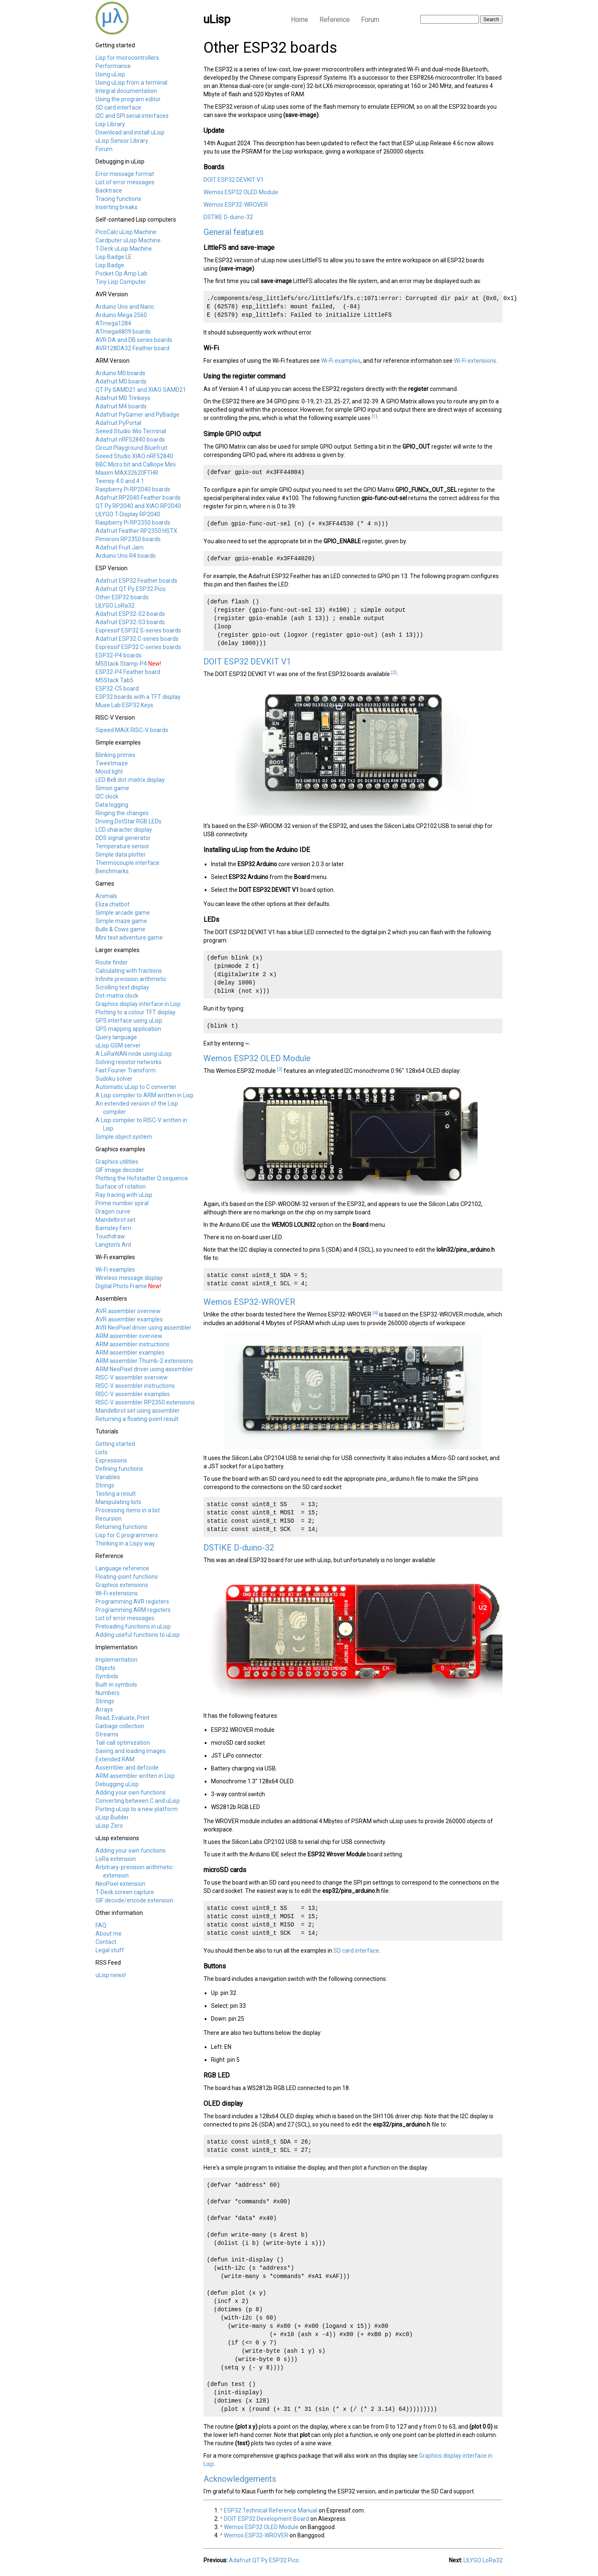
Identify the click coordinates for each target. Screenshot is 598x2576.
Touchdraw (110, 1236)
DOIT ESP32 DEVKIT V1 (233, 179)
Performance (113, 66)
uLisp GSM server (118, 1045)
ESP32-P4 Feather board (128, 672)
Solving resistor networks (129, 1062)
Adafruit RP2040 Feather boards (138, 497)
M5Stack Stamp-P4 (121, 663)
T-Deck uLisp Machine (124, 248)
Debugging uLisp (117, 1784)
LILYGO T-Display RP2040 (128, 514)
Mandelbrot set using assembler (138, 1410)
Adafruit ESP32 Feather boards (136, 580)
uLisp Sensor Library (122, 140)
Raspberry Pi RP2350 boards (133, 522)
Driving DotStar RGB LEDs (129, 821)
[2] (394, 672)
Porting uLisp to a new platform (137, 1809)
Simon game (112, 788)
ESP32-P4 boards (119, 655)
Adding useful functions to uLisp (138, 1634)
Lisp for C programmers (127, 1535)
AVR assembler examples (129, 1319)
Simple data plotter (121, 854)
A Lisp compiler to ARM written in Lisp (145, 1095)
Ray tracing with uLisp (124, 1195)
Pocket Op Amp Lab (121, 273)
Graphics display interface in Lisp (138, 1004)
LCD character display (124, 829)
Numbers (108, 1693)
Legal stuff (110, 1950)
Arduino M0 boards (120, 373)
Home (299, 20)
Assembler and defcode (127, 1767)
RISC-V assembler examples (133, 1394)
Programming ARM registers (133, 1610)
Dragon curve (113, 1211)
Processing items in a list (128, 1510)
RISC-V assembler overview (132, 1377)
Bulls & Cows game (120, 929)
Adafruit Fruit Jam (120, 547)
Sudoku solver (114, 1078)
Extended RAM (115, 1759)
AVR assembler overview (128, 1311)
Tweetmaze (112, 763)
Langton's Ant (113, 1244)
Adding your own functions (131, 1792)
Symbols (107, 1676)
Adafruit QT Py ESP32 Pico (131, 589)
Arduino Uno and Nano (125, 306)
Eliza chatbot (113, 904)
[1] (374, 416)
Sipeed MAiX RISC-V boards (132, 730)
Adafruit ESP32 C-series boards (137, 638)
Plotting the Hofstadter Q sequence (142, 1178)
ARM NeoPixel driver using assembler (144, 1369)
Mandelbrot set (115, 1219)
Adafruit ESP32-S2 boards (130, 613)
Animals (106, 896)
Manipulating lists (118, 1502)
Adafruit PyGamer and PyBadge (137, 414)
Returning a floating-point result (137, 1419)
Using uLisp (110, 74)
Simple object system (124, 1136)
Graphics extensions (122, 1585)
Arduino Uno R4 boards (126, 555)
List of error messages (125, 182)
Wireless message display (129, 1278)
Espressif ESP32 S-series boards (138, 630)
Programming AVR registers (132, 1601)
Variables (108, 1477)
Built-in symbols (116, 1684)
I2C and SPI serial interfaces (132, 115)
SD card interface (118, 107)
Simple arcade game (123, 912)
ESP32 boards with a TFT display (138, 696)
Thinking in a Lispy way (125, 1543)
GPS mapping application (128, 1029)
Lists (102, 1452)
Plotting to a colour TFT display (136, 1012)
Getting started (115, 1444)
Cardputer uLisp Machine (128, 240)
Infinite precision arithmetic (131, 979)
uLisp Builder (112, 1817)
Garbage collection (120, 1726)
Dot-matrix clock (117, 995)
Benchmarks (112, 871)
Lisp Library (110, 124)
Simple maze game (121, 921)
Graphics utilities (117, 1161)
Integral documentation (126, 91)
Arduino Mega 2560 (121, 315)
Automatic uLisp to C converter (136, 1087)
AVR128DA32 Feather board (132, 348)
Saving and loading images (131, 1751)
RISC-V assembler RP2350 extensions (145, 1402)
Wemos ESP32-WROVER (235, 204)
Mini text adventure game (129, 937)
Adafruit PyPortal (118, 423)
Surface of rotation (121, 1186)
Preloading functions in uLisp (133, 1626)
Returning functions (121, 1527)
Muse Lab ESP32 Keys (124, 705)
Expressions (111, 1460)
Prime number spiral (122, 1203)
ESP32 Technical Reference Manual (270, 2510)
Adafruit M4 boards (121, 406)
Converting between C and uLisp (138, 1800)
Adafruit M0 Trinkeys (123, 398)
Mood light (109, 771)
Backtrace (109, 190)
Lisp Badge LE (114, 257)
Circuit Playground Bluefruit (131, 447)
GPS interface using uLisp (129, 1020)
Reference (334, 20)
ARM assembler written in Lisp (135, 1776)
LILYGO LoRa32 (115, 605)
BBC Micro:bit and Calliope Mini (136, 464)
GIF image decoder (120, 1170)
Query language (116, 1037)
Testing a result (116, 1493)
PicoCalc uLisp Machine (126, 232)
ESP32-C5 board (117, 688)
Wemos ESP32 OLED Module (240, 192)
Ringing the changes (122, 813)
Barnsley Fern (113, 1228)
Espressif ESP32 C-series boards (138, 647)
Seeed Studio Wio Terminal (131, 431)
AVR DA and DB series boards (134, 340)
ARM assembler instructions (132, 1344)
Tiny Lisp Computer (121, 281)
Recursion (109, 1518)
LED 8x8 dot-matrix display (130, 779)
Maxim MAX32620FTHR (127, 472)
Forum (370, 20)
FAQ (101, 1925)
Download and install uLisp (130, 132)
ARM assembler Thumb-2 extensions (144, 1361)
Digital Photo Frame (121, 1286)
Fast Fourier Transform (126, 1070)
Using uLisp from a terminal (131, 82)
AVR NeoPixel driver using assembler (143, 1327)
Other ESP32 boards (122, 597)
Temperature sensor (123, 846)
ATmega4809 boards (123, 331)
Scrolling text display (122, 987)
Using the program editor (128, 99)
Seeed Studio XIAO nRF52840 (134, 456)
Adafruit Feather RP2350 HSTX (136, 530)
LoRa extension (116, 1859)
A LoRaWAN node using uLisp (134, 1053)
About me (109, 1933)
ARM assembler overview (129, 1336)
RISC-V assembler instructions (135, 1385)
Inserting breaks (116, 207)
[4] (375, 1313)
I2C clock (107, 796)
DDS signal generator (123, 838)
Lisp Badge (110, 265)
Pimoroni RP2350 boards (128, 539)
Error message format (125, 174)
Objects (105, 1668)
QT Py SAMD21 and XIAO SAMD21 (141, 389)
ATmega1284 (113, 323)
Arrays (104, 1709)
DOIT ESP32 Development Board (266, 2518)
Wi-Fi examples (115, 1269)
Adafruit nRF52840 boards (130, 439)
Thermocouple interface (127, 862)
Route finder (112, 962)
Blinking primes (115, 755)
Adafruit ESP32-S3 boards (130, 622)
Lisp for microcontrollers (127, 57)
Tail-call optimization (123, 1742)
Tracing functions (118, 198)
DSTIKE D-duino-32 (228, 217)
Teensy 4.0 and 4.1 (120, 481)
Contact (106, 1942)
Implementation (116, 1659)
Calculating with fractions (129, 970)
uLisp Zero (109, 1825)
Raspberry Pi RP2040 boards (133, 489)
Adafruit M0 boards (121, 381)
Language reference (122, 1568)
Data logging (112, 804)
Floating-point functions (127, 1576)
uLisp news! (111, 1975)
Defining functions (119, 1468)
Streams (107, 1734)
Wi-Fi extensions (117, 1593)
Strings (105, 1485)
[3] (279, 1069)
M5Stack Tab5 (114, 680)
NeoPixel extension (120, 1883)
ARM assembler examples (130, 1352)
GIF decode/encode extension (134, 1900)
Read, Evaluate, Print (123, 1717)
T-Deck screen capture (125, 1892)
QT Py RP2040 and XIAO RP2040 (138, 506)
